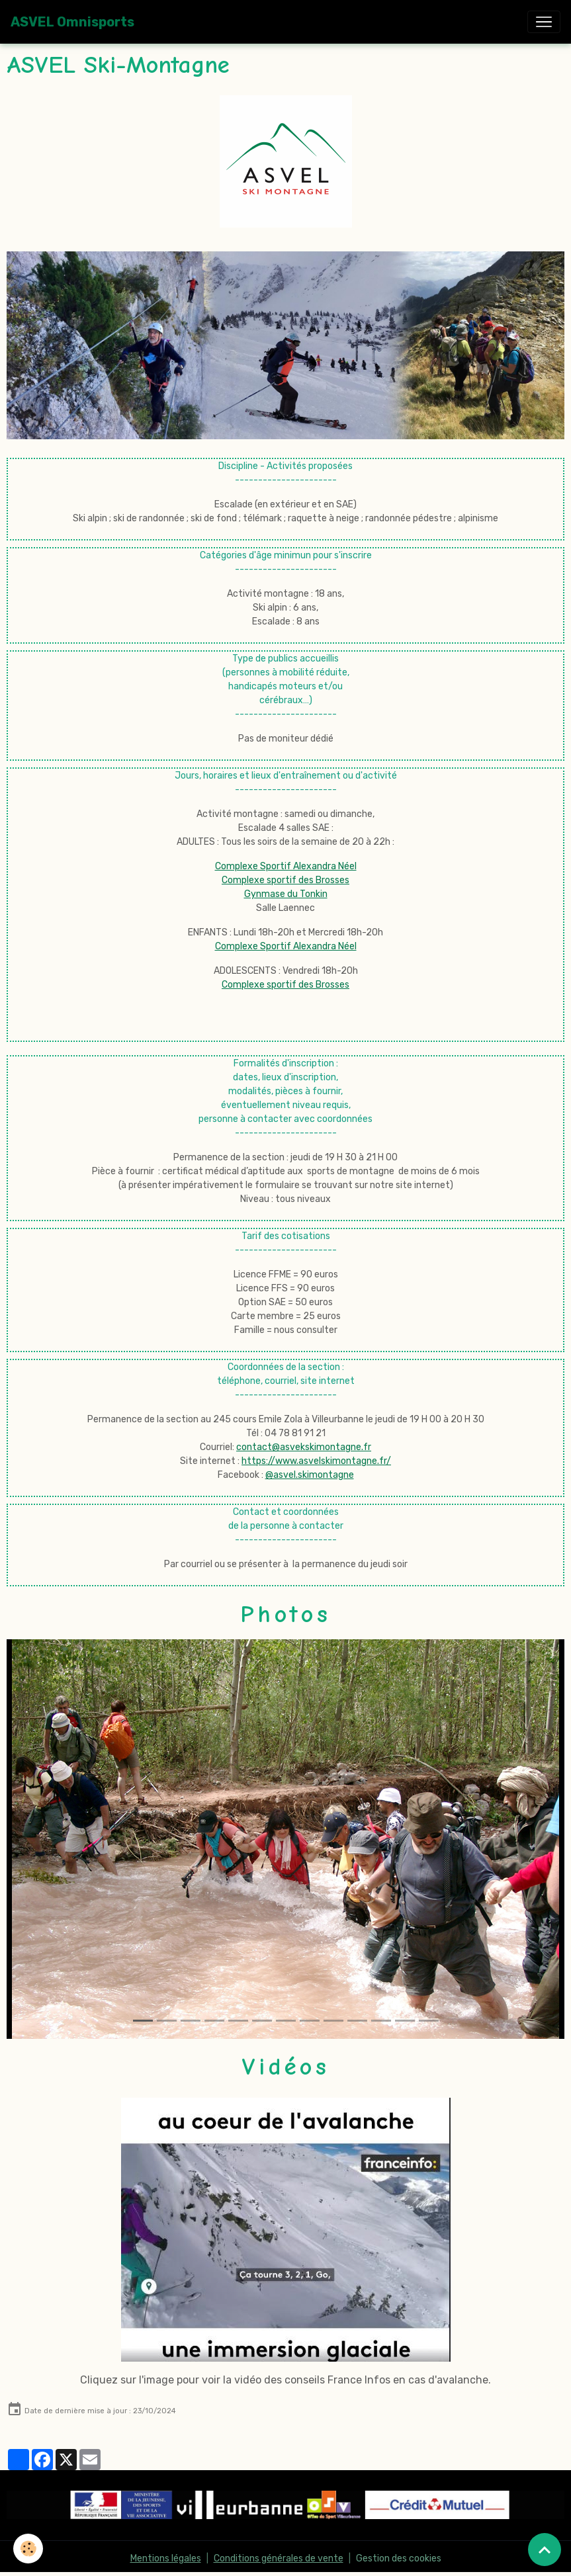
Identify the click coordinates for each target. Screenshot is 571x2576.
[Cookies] (28, 2548)
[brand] (72, 22)
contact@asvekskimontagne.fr (303, 1447)
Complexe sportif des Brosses (285, 984)
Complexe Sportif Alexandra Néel (286, 946)
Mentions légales (165, 2558)
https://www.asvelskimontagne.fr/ (316, 1461)
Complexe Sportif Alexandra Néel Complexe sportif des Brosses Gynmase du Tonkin (286, 880)
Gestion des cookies (398, 2558)
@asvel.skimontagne (309, 1475)
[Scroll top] (544, 2549)
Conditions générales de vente (278, 2558)
